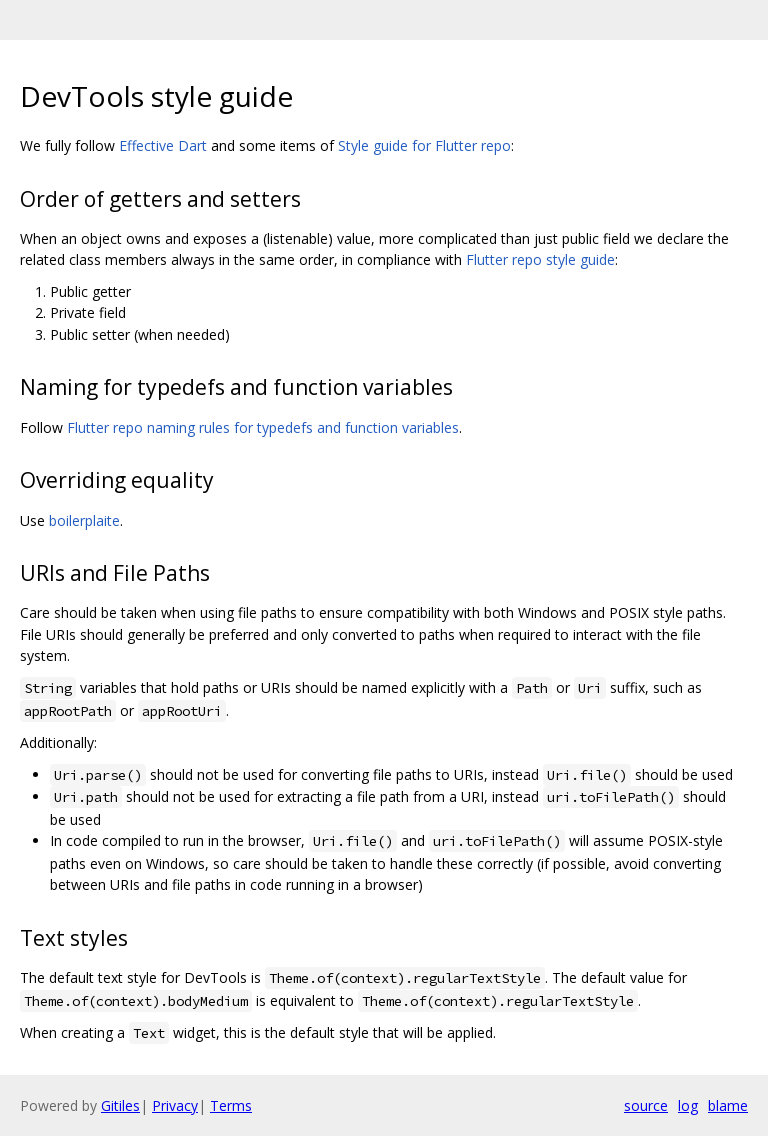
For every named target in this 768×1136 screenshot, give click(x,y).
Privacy (175, 1105)
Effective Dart (163, 145)
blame (728, 1105)
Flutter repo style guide (540, 259)
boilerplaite (84, 520)
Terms (231, 1105)
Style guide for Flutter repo (424, 145)
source (646, 1105)
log (688, 1105)
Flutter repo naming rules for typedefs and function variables (263, 427)
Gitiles (120, 1105)
